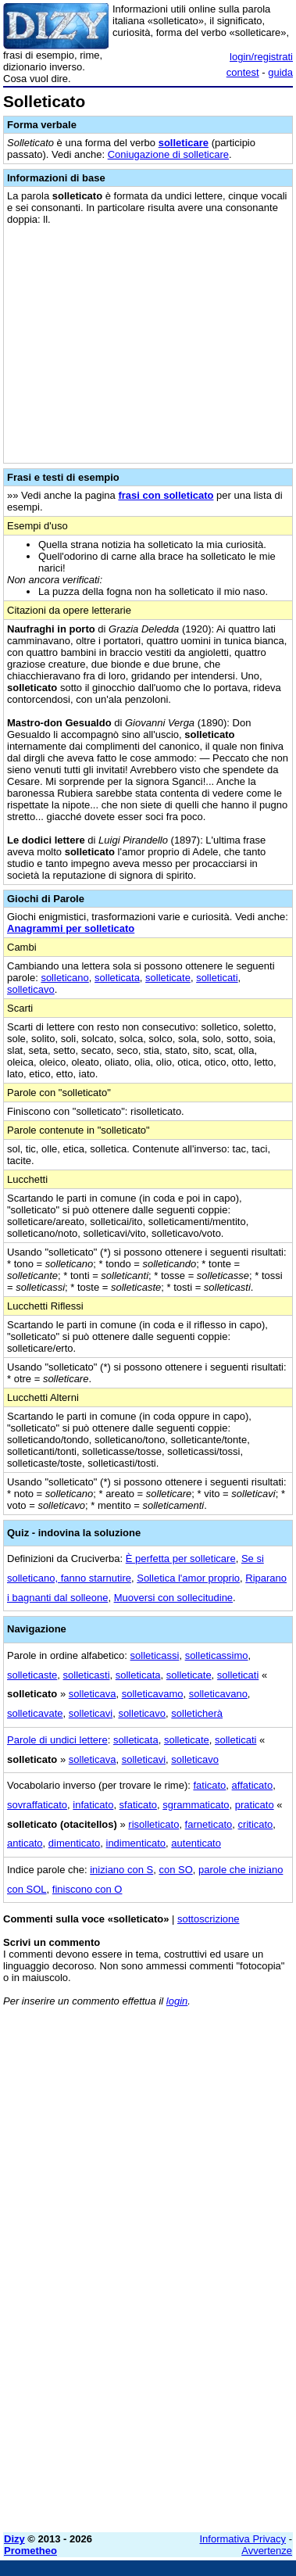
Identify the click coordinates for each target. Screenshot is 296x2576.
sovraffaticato (37, 1805)
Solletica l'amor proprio (188, 1578)
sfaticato (138, 1805)
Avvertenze (266, 2550)
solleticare (184, 143)
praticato (254, 1805)
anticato (25, 1843)
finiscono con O (87, 1889)
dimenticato (74, 1843)
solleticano (64, 977)
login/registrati (261, 57)
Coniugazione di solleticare (168, 154)
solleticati (216, 977)
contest (242, 72)
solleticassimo (216, 1655)
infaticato (93, 1805)
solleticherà (197, 1713)
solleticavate (35, 1713)
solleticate (168, 977)
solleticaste (32, 1675)
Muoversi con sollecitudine (173, 1597)
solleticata (117, 977)
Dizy (14, 2539)
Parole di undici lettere (57, 1740)
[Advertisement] (148, 2372)
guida (280, 72)
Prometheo (30, 2550)
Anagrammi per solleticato (70, 928)
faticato (209, 1785)
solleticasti (86, 1675)
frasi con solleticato (165, 495)
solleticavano (218, 1694)
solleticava (92, 1694)
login (176, 2001)
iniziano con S (121, 1870)
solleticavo (31, 989)
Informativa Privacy (243, 2539)
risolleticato (153, 1824)
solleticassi (155, 1655)
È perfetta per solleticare (181, 1558)
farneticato (209, 1824)
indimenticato (136, 1843)
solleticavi (90, 1713)
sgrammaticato (195, 1805)
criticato (255, 1824)
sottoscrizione (208, 1919)
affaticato (252, 1785)
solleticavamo (153, 1694)
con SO (175, 1870)
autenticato (196, 1843)
